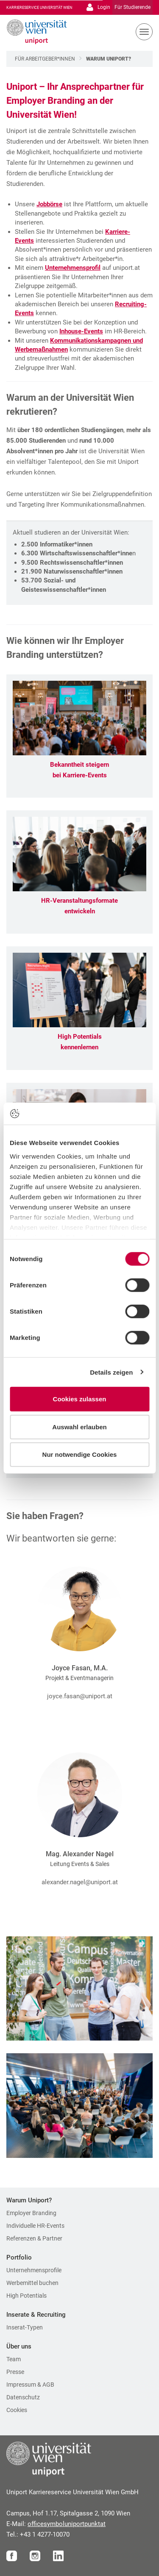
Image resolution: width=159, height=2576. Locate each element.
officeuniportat (67, 2524)
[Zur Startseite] (33, 31)
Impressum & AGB (30, 2384)
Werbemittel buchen (32, 2282)
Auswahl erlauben (79, 1426)
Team (13, 2359)
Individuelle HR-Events (35, 2225)
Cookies (16, 2410)
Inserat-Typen (24, 2327)
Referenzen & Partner (34, 2238)
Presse (15, 2371)
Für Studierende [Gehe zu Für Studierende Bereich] (132, 7)
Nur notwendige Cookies (79, 1454)
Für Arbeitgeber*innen (45, 59)
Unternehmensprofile (33, 2270)
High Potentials (26, 2295)
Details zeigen (111, 1371)
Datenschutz (23, 2397)
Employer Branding (31, 2213)
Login (98, 7)
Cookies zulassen (79, 1399)
